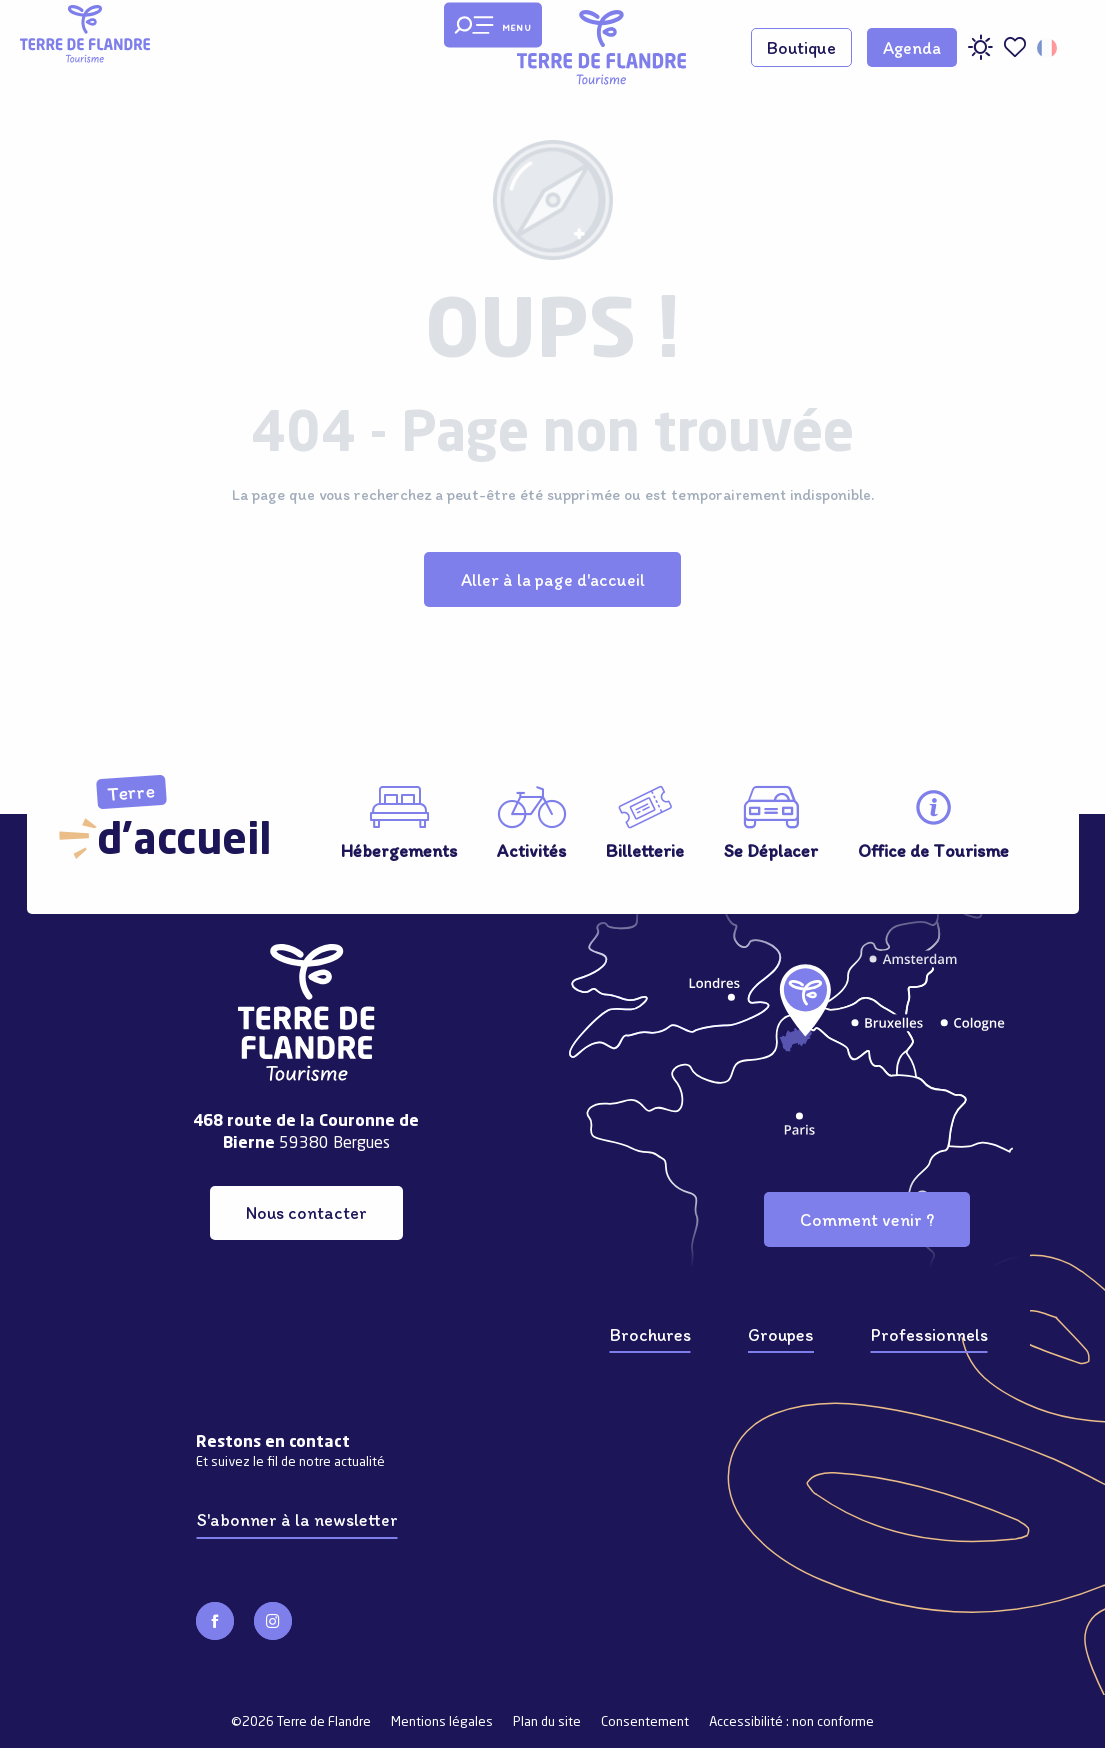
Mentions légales (442, 1722)
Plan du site (547, 1722)
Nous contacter (306, 1212)
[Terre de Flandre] (85, 34)
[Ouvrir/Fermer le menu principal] (493, 25)
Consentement (645, 1722)
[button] (1048, 48)
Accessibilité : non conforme (791, 1722)
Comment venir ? (867, 1219)
